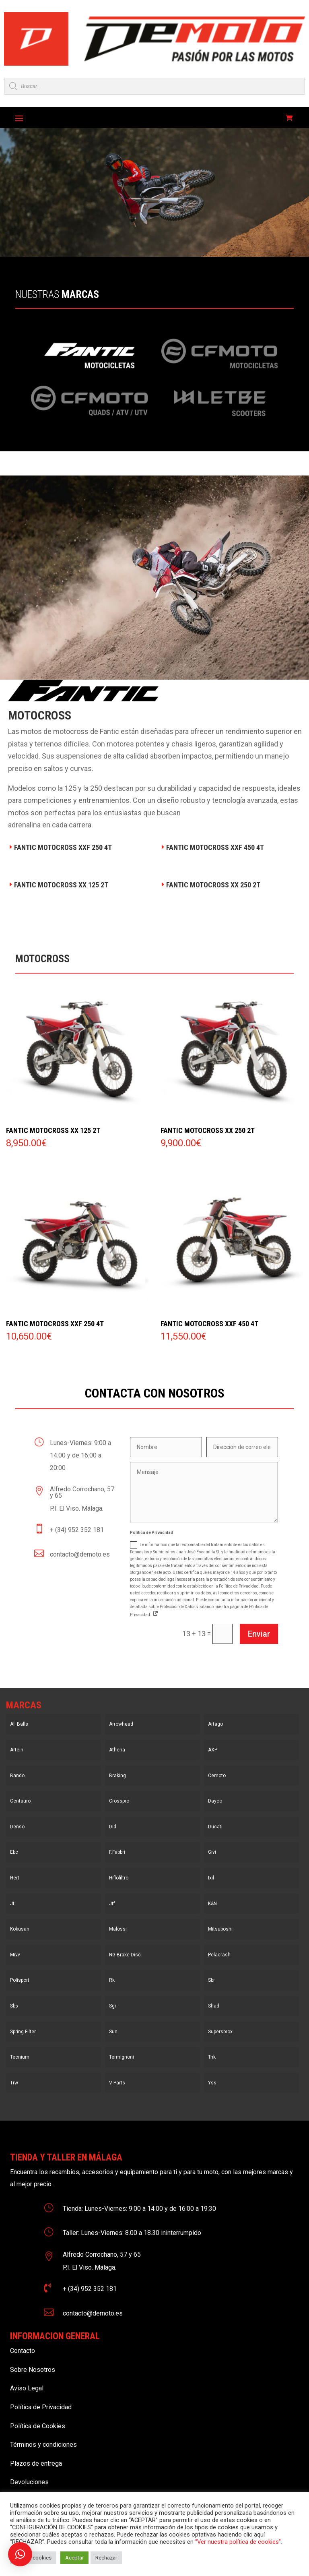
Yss (212, 2083)
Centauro (20, 1801)
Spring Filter (23, 2031)
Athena (117, 1750)
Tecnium (19, 2057)
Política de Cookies (37, 2426)
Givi (212, 1852)
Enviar (259, 1634)
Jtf (112, 1903)
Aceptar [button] (74, 2558)
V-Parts (117, 2083)
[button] (20, 2554)
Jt (12, 1903)
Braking (117, 1775)
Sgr (112, 2006)
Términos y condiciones (43, 2444)
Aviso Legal (26, 2388)
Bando (17, 1775)
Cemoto (217, 1775)
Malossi (118, 1929)
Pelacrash (219, 1955)
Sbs (14, 2006)
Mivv (15, 1955)
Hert (14, 1878)
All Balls (19, 1724)
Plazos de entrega (36, 2463)
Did (112, 1827)
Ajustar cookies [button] (33, 2558)
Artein (16, 1750)
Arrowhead (121, 1724)
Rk (112, 1980)
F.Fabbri (117, 1852)
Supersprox (220, 2031)
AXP (212, 1750)
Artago (215, 1724)
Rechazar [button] (106, 2558)
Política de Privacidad (41, 2407)
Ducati (215, 1827)
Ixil (211, 1878)
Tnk (212, 2057)
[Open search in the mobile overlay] (154, 86)
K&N (212, 1903)
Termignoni (121, 2057)
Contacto (22, 2351)
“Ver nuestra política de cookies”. (238, 2541)
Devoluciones (29, 2482)
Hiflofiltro (118, 1878)
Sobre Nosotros (32, 2369)
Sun (113, 2031)
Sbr (211, 1980)
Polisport (19, 1980)
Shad (213, 2006)
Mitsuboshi (220, 1929)
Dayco (215, 1801)
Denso (17, 1827)
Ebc (14, 1852)
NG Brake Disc (125, 1955)
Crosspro (119, 1801)
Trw (14, 2083)
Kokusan (19, 1929)
